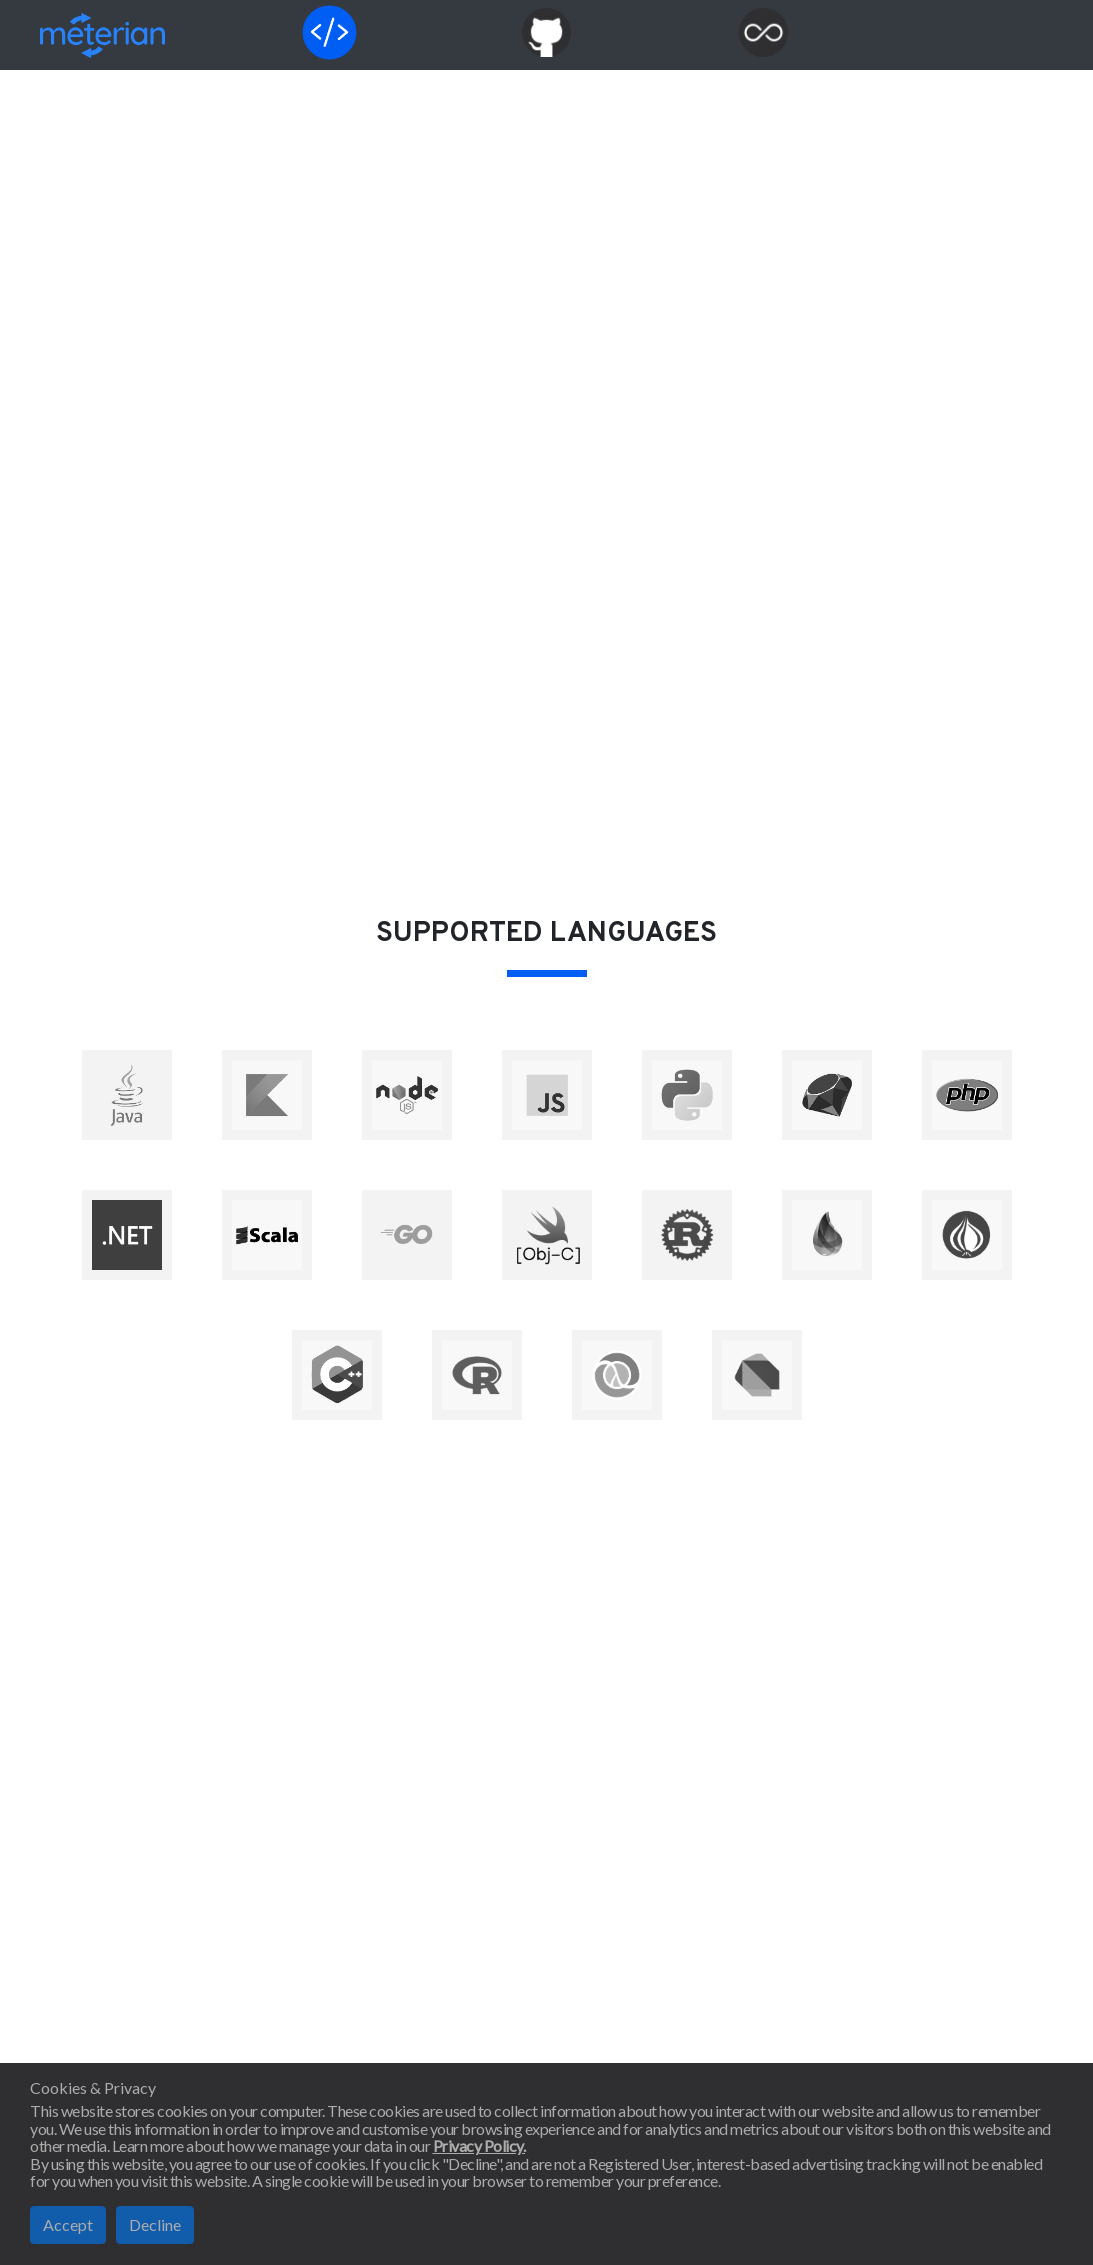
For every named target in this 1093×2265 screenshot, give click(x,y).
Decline (155, 2224)
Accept (68, 2224)
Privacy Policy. (479, 2145)
